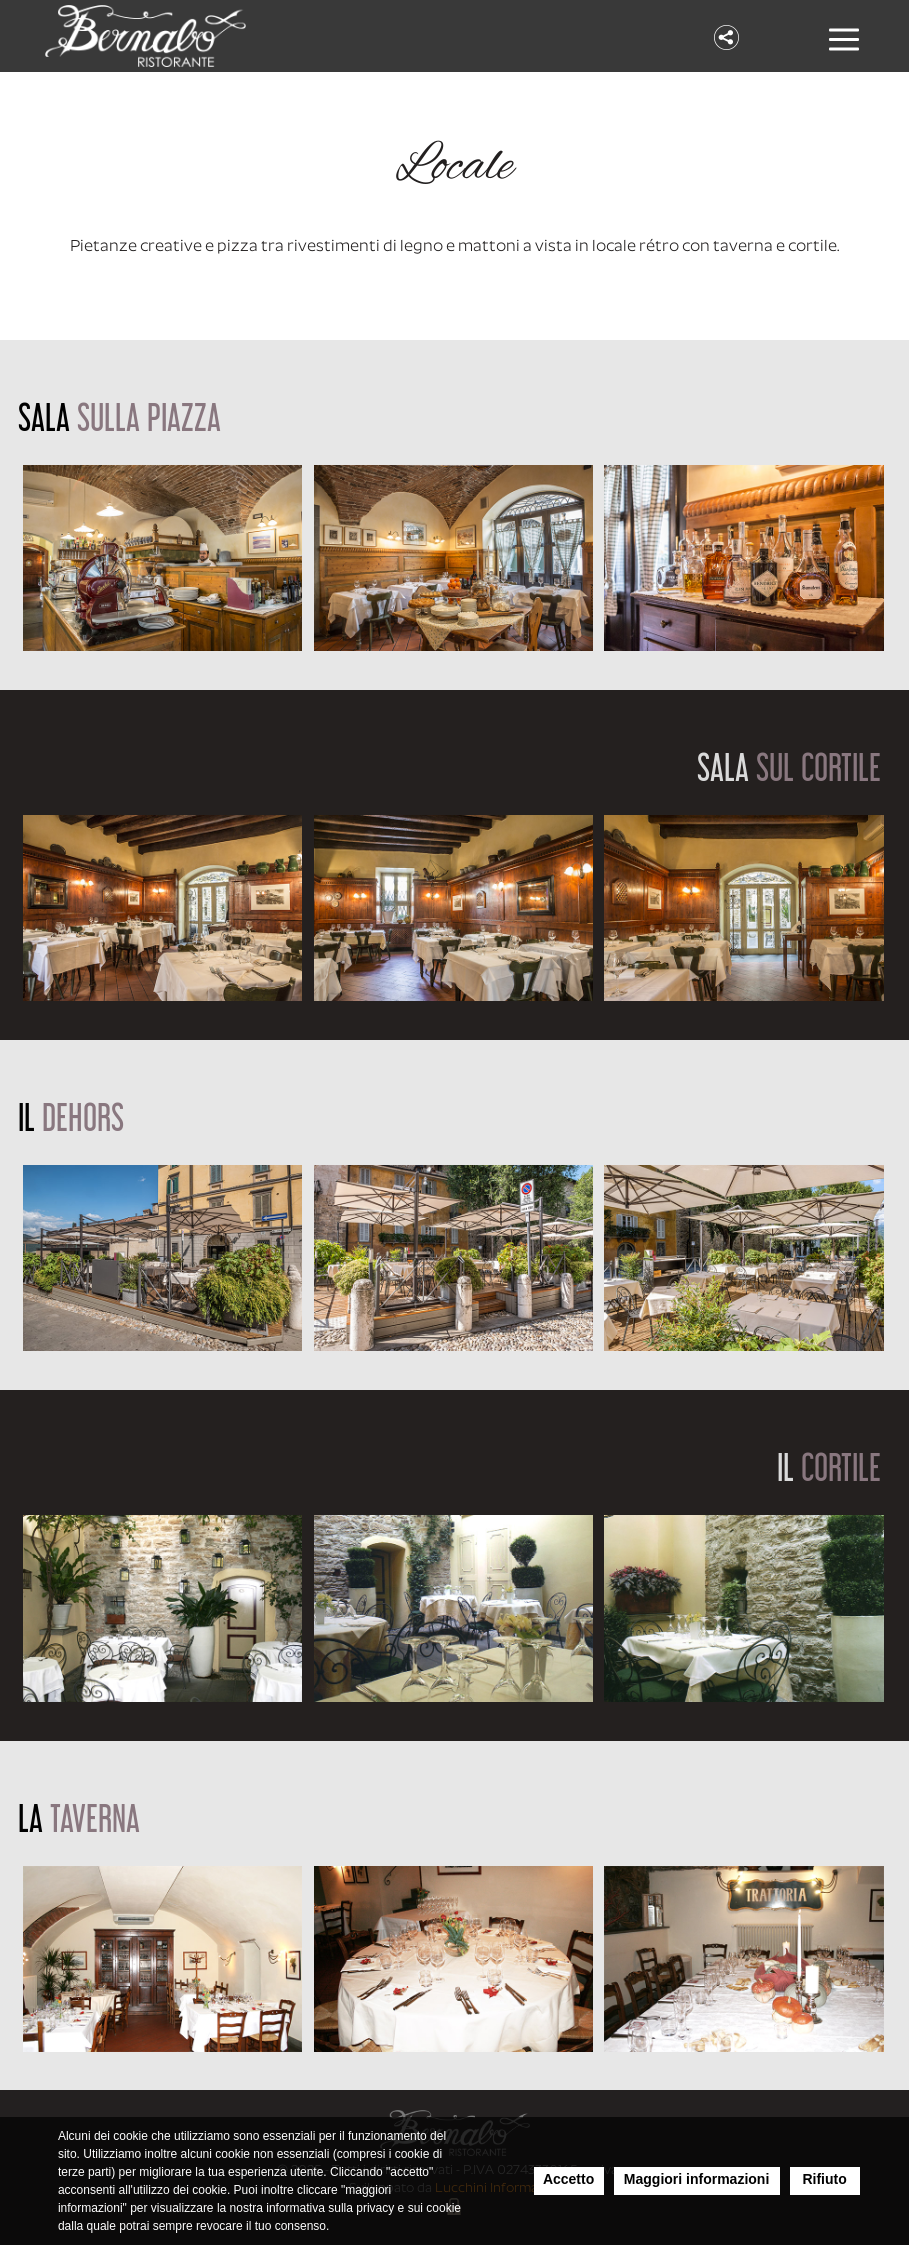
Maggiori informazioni (696, 2179)
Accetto (568, 2179)
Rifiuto (824, 2179)
